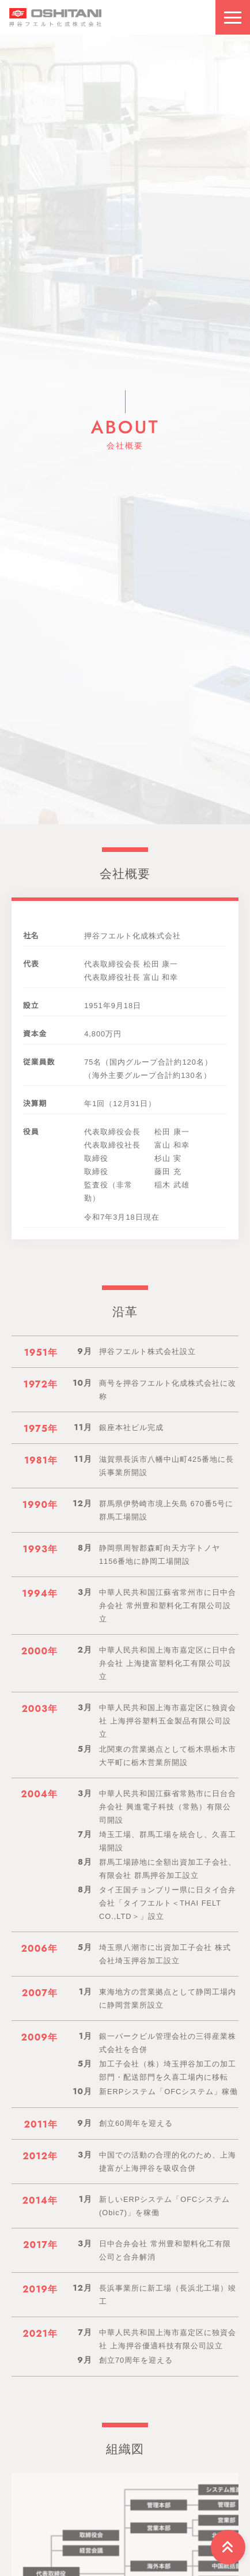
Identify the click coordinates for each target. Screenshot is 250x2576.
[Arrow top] (228, 2547)
